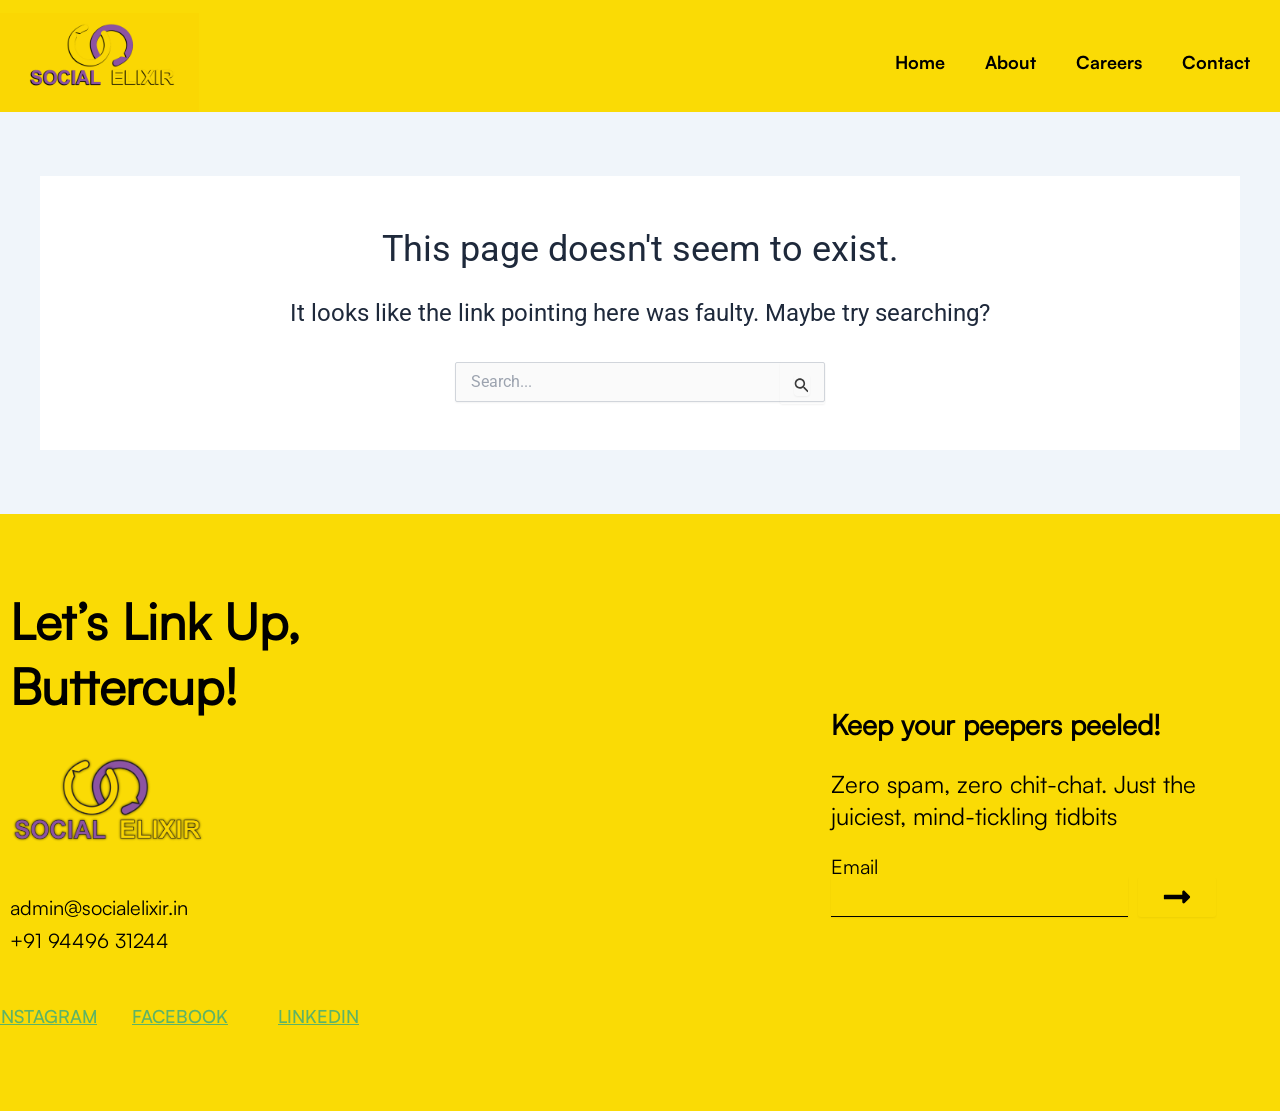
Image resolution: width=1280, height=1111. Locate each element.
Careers (1109, 62)
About (1010, 62)
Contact (1216, 62)
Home (920, 62)
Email (854, 867)
